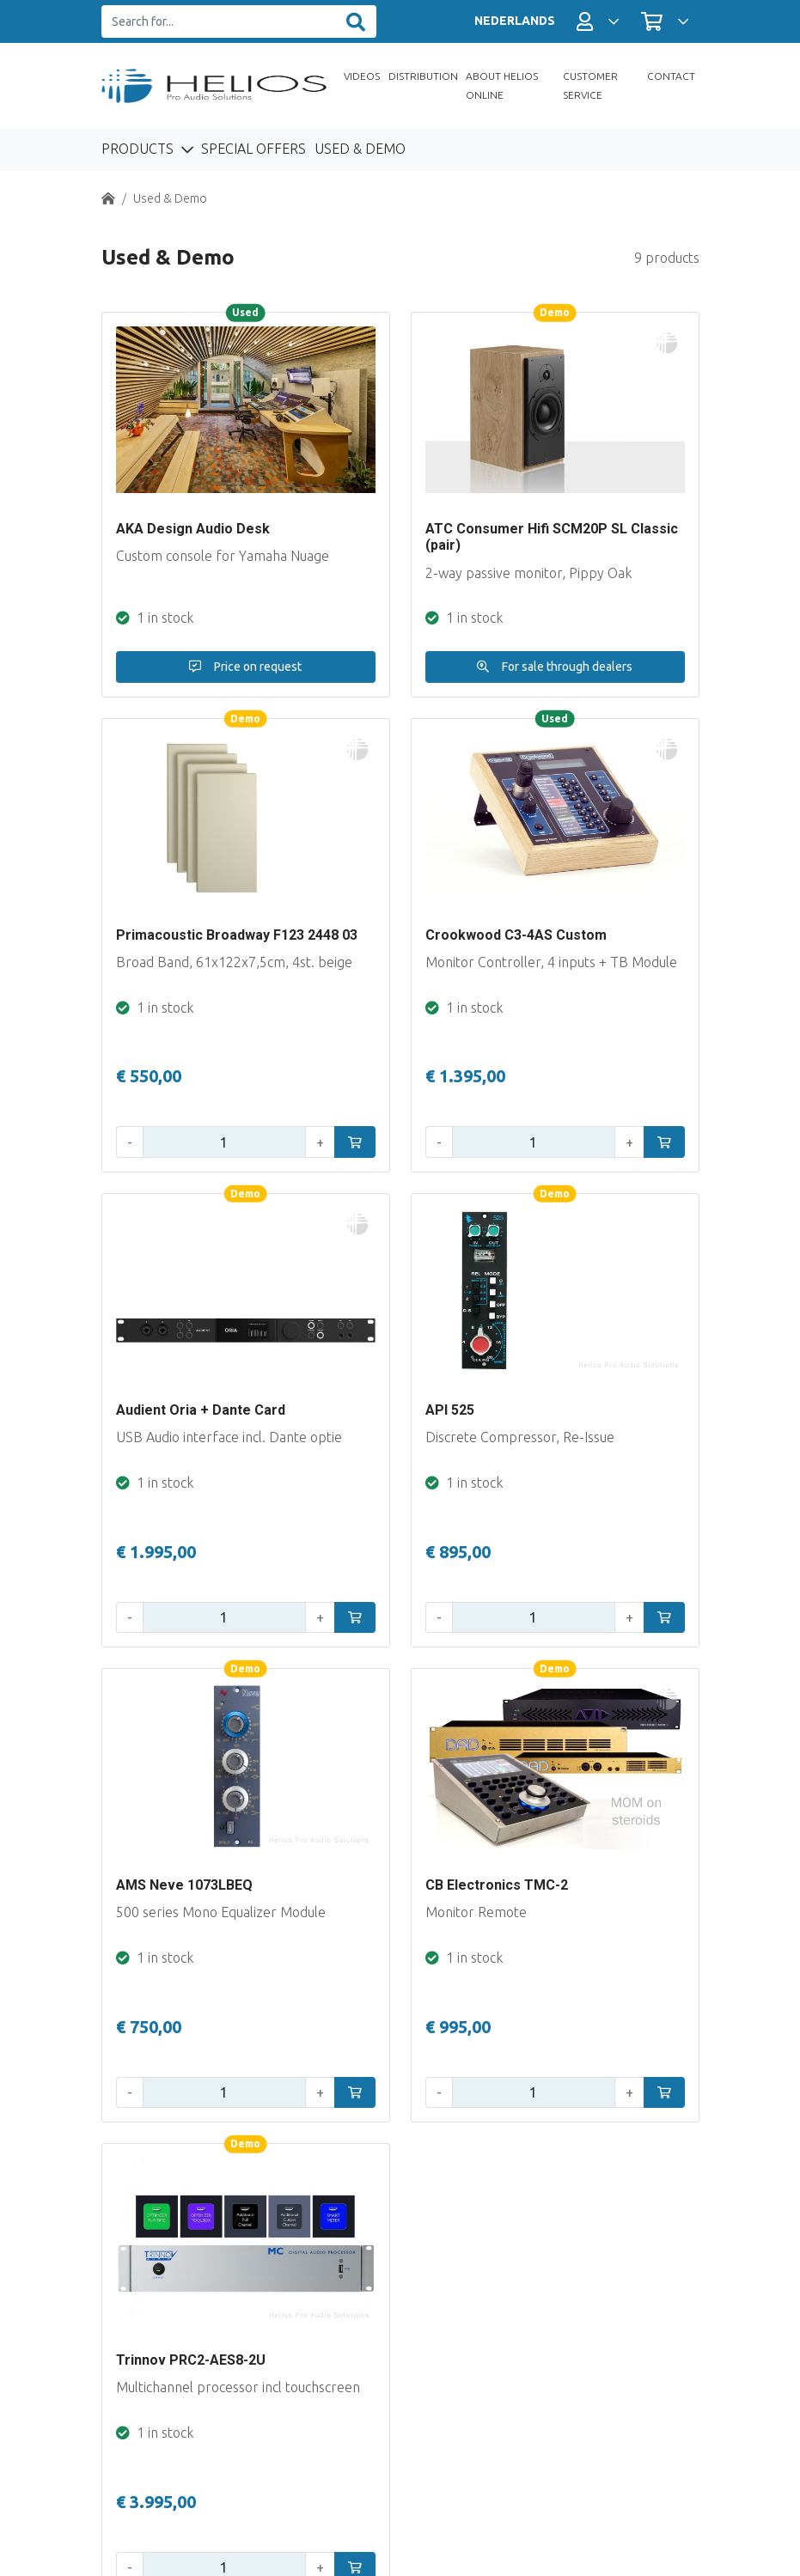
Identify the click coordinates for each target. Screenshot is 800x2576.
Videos (362, 76)
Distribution (423, 76)
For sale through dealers (554, 666)
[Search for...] (218, 22)
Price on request (245, 666)
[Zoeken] (355, 22)
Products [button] (139, 148)
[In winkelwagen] (355, 1141)
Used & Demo (360, 148)
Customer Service (590, 85)
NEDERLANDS (514, 20)
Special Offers (253, 148)
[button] (597, 21)
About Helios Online (502, 85)
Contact (671, 76)
